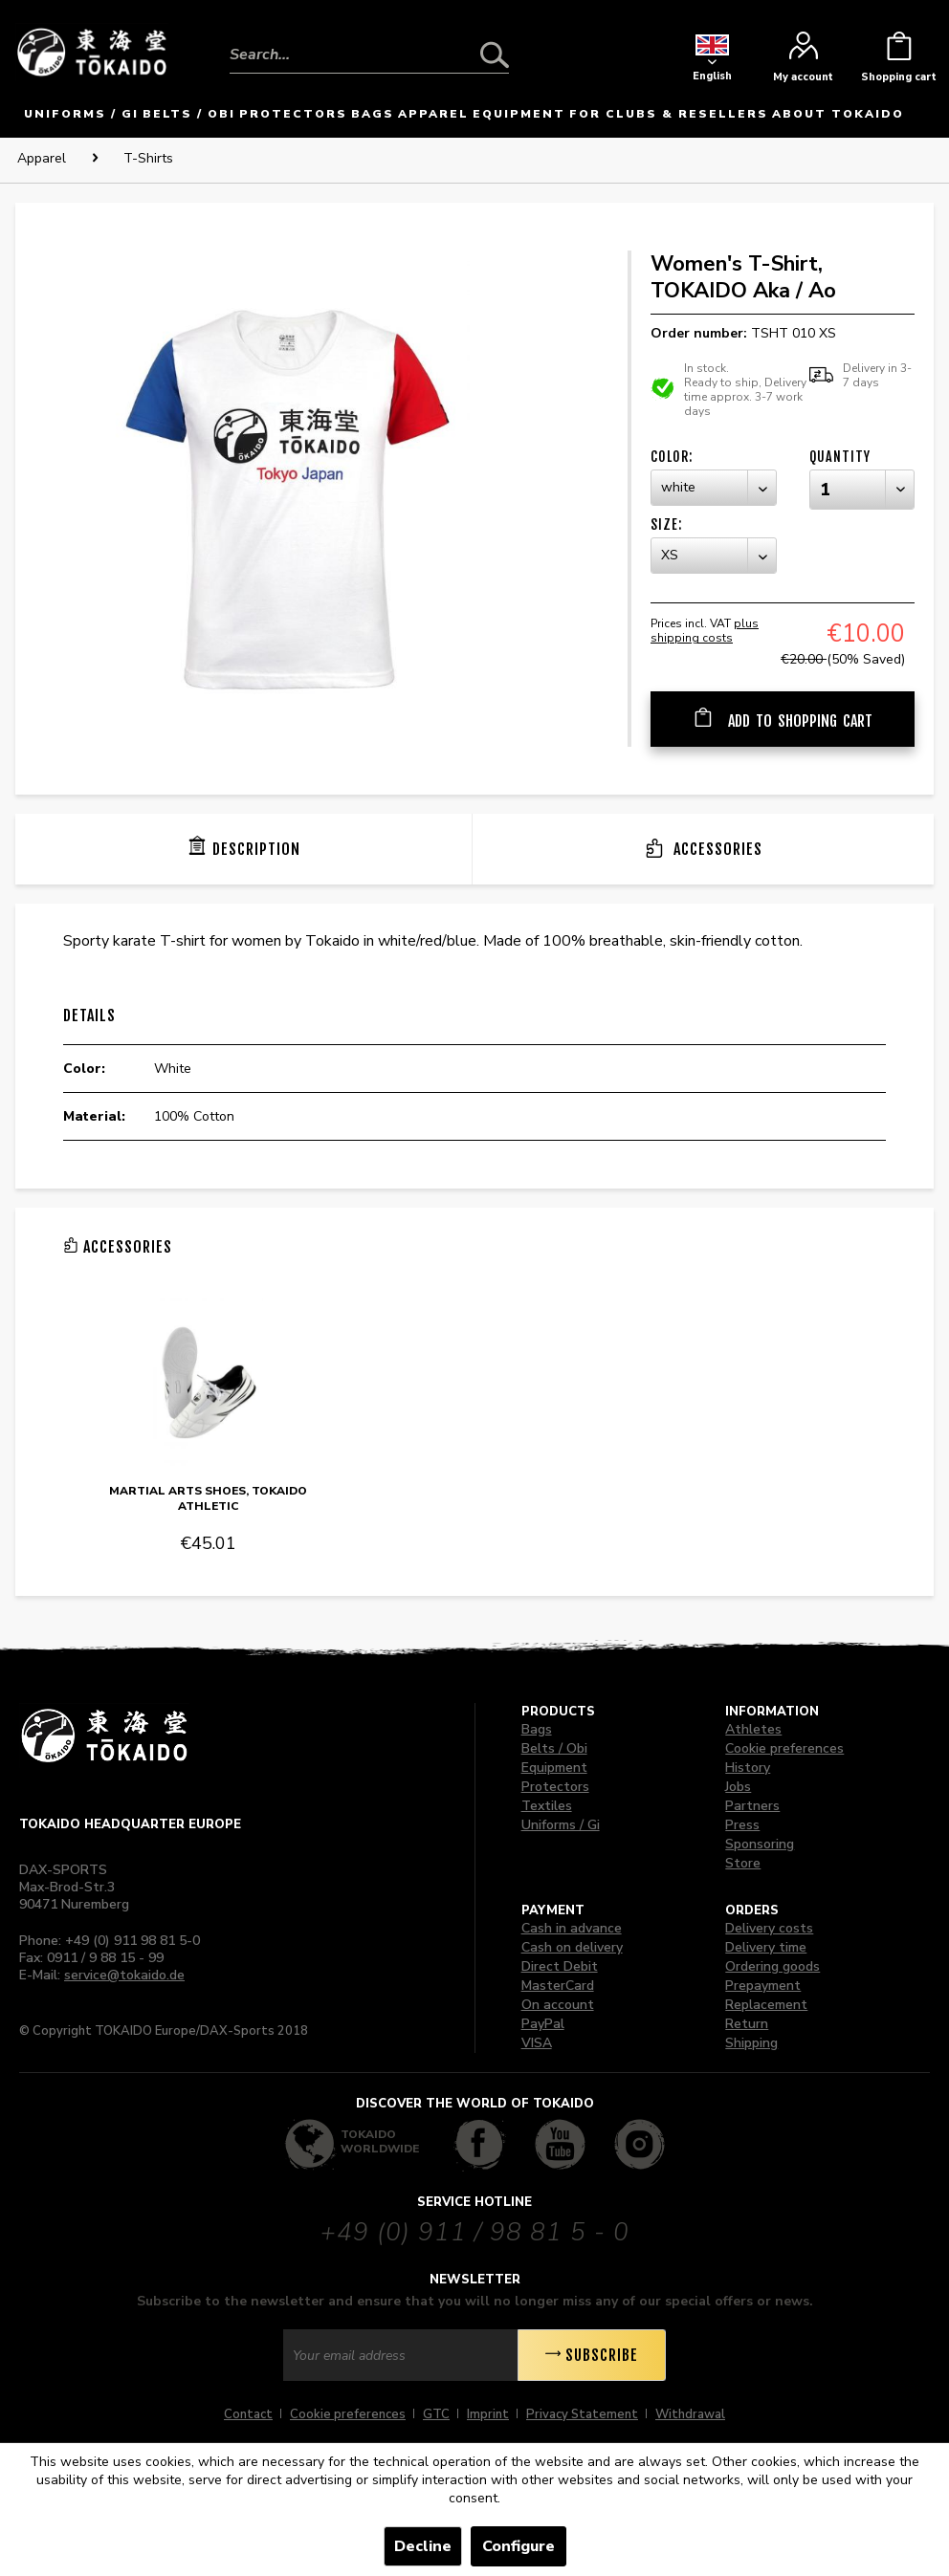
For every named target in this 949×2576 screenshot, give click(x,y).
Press (742, 1825)
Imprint (488, 2414)
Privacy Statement (582, 2414)
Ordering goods (772, 1966)
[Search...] (369, 54)
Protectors (555, 1787)
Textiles (546, 1806)
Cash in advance (571, 1928)
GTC (436, 2414)
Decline (423, 2546)
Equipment (554, 1767)
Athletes (753, 1729)
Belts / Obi (554, 1748)
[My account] (803, 62)
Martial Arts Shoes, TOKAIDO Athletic (208, 1498)
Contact (248, 2414)
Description (256, 849)
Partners (752, 1806)
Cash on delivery (572, 1947)
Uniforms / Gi (560, 1825)
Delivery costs (769, 1928)
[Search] (494, 54)
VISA (536, 2043)
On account (557, 2005)
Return (746, 2024)
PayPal (542, 2024)
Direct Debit (559, 1966)
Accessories (716, 849)
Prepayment (763, 1985)
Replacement (766, 2005)
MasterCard (557, 1985)
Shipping (751, 2043)
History (747, 1767)
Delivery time (765, 1947)
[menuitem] (369, 40)
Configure (518, 2546)
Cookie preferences (784, 1748)
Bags (536, 1729)
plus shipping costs (705, 630)
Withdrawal (690, 2414)
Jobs (738, 1787)
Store (743, 1863)
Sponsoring (759, 1844)
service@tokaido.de (124, 1975)
